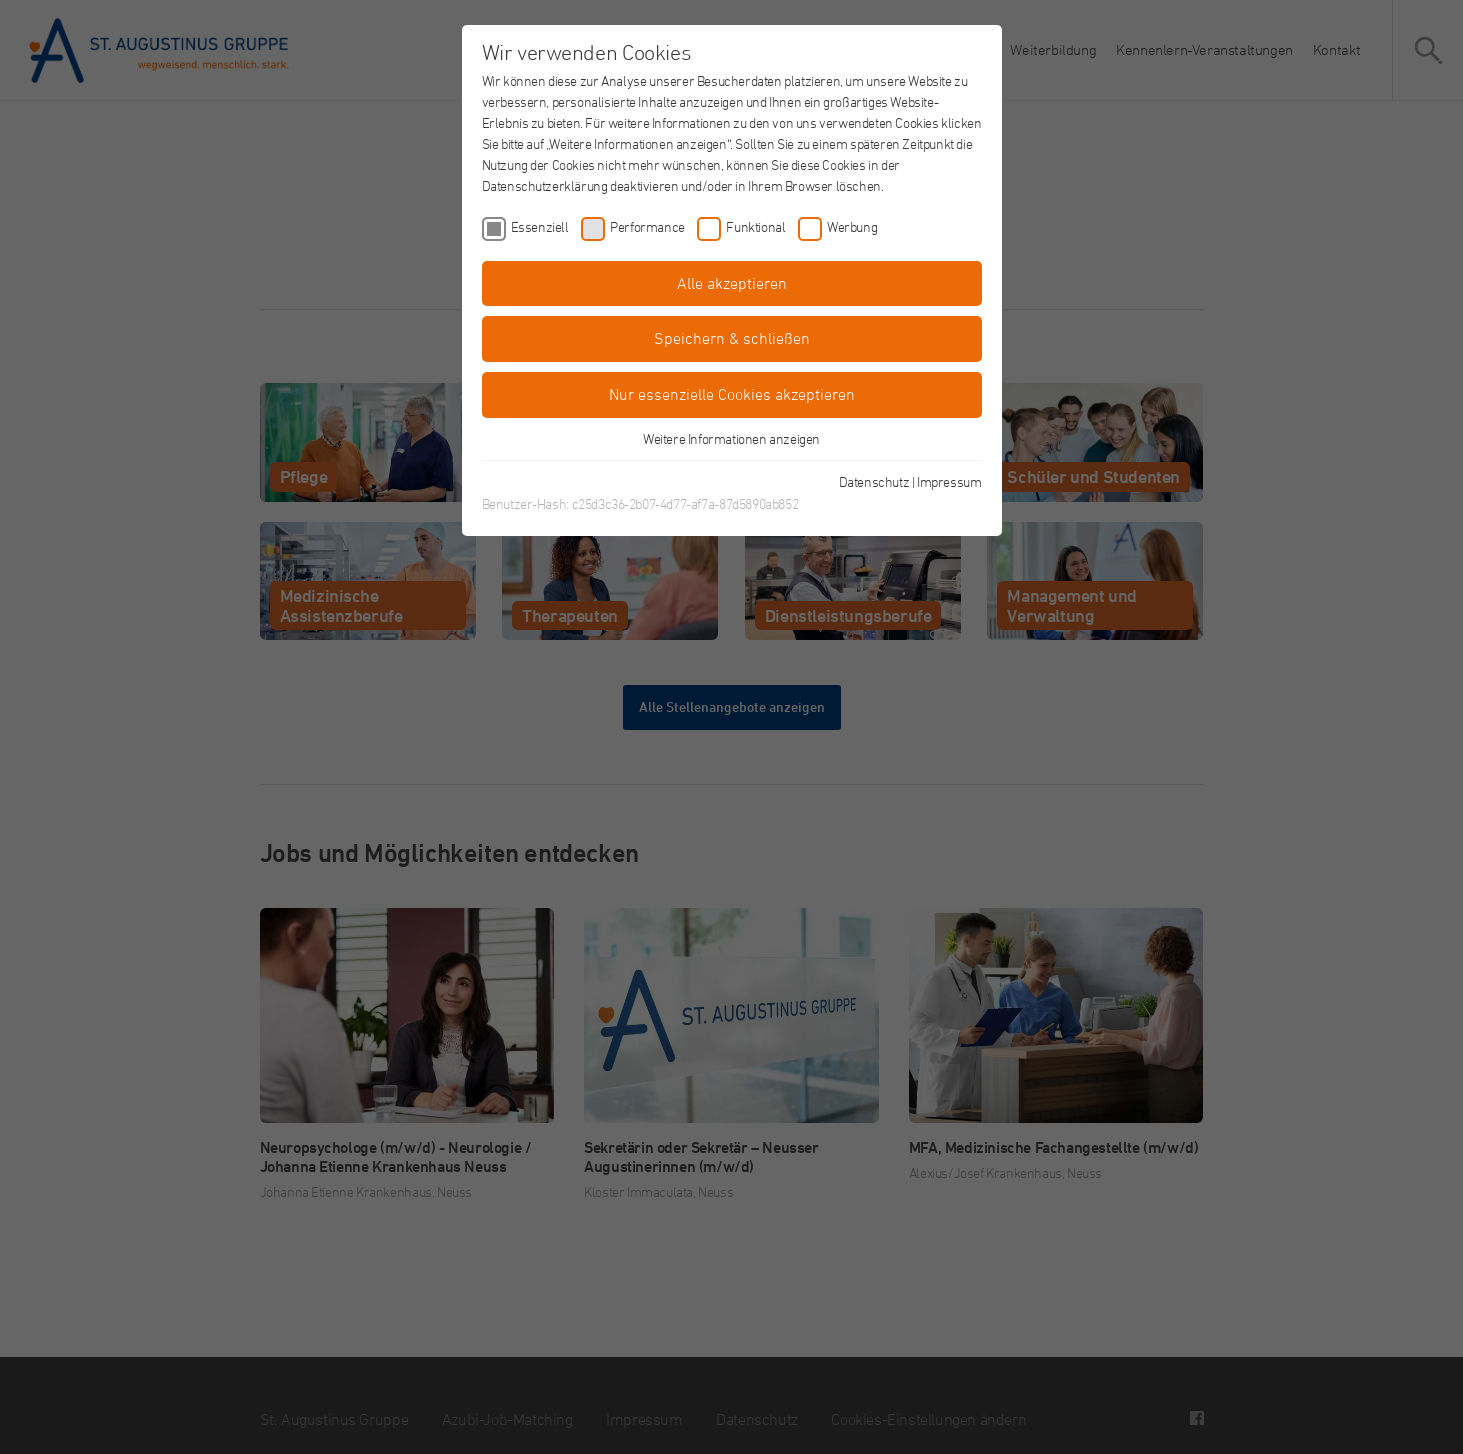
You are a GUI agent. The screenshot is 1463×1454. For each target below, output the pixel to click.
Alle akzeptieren (732, 283)
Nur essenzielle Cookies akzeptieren (732, 394)
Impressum (949, 481)
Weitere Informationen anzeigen (731, 438)
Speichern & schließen (732, 338)
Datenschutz (874, 481)
